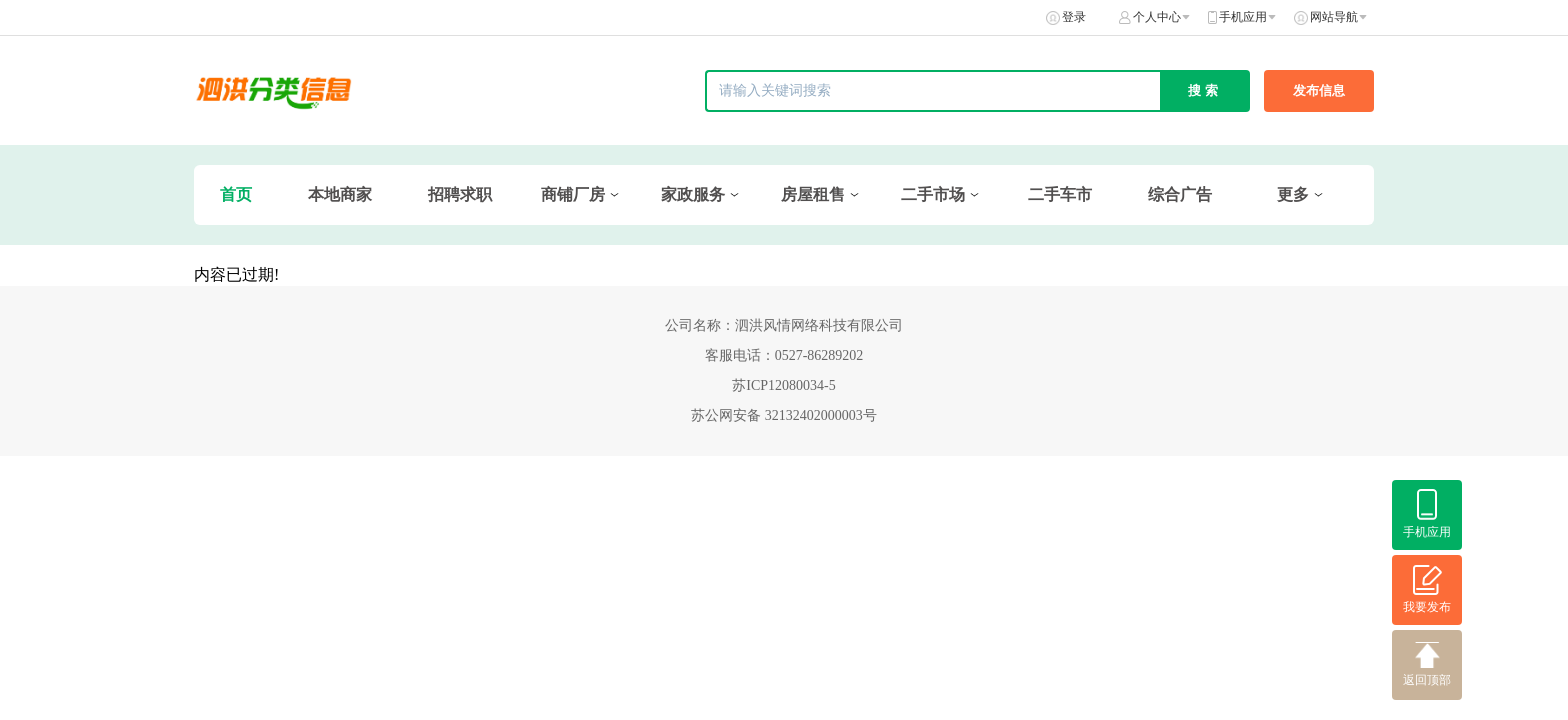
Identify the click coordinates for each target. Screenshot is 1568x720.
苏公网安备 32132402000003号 (784, 415)
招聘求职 (460, 194)
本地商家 (340, 194)
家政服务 (693, 194)
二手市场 (933, 194)
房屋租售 (813, 194)
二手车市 (1060, 194)
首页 (236, 194)
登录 (1074, 17)
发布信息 (1319, 90)
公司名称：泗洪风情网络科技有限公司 (784, 325)
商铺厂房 (573, 194)
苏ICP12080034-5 (783, 385)
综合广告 (1180, 194)
